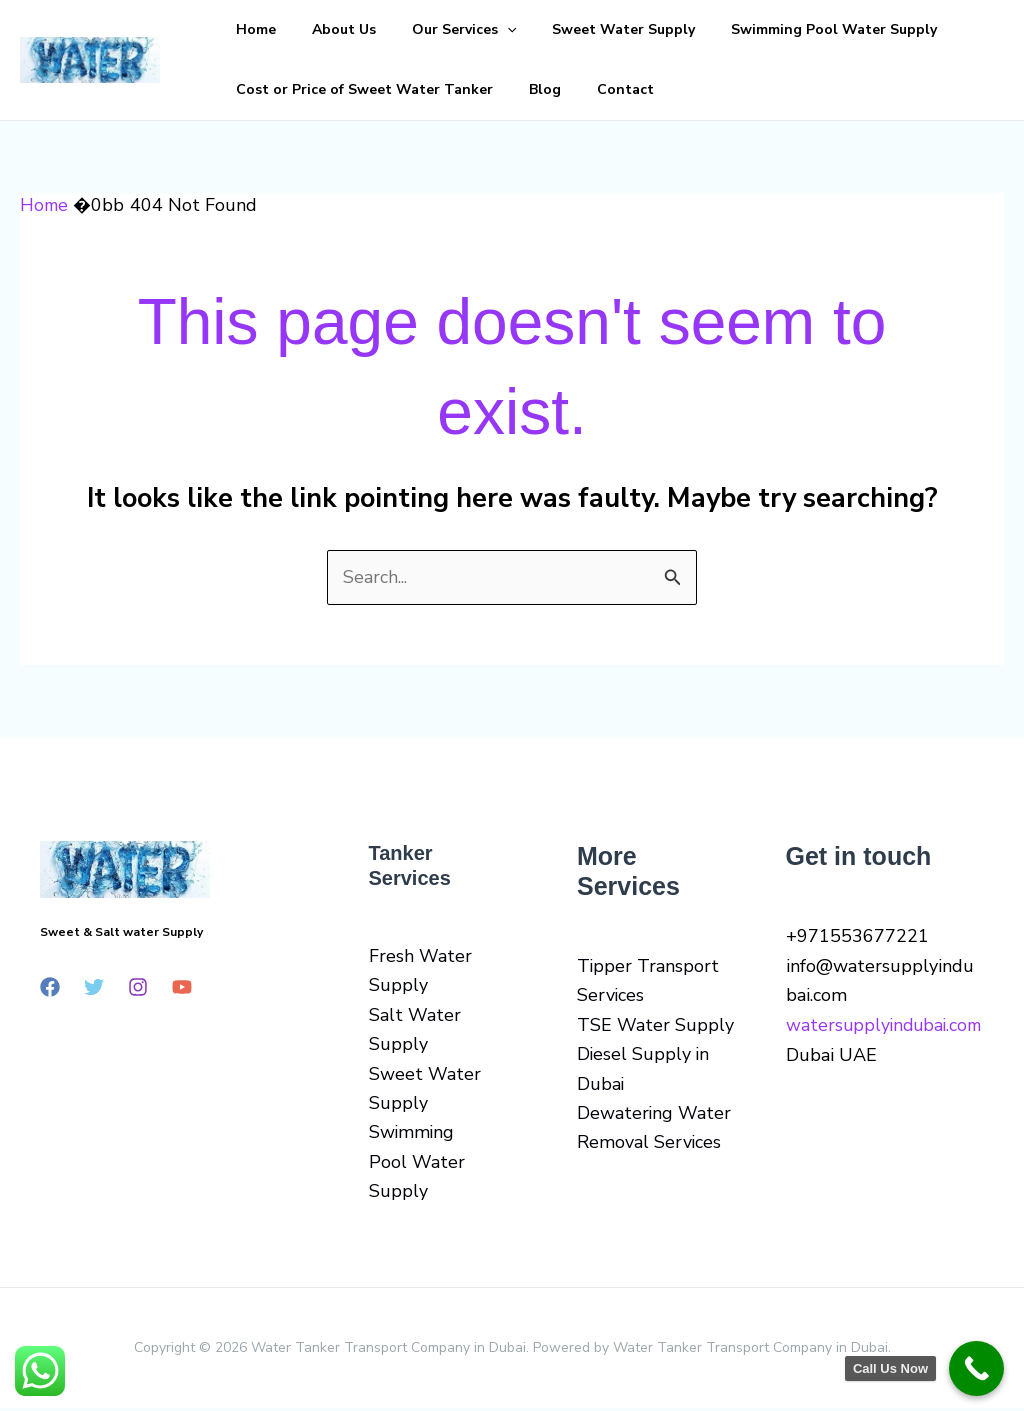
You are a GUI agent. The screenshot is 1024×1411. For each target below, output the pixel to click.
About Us (314, 29)
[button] (457, 30)
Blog (515, 89)
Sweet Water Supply (553, 29)
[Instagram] (138, 988)
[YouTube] (182, 988)
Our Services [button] (414, 30)
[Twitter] (94, 988)
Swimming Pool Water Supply (744, 29)
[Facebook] (50, 988)
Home (246, 29)
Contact (575, 89)
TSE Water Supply (655, 1026)
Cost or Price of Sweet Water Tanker (354, 89)
